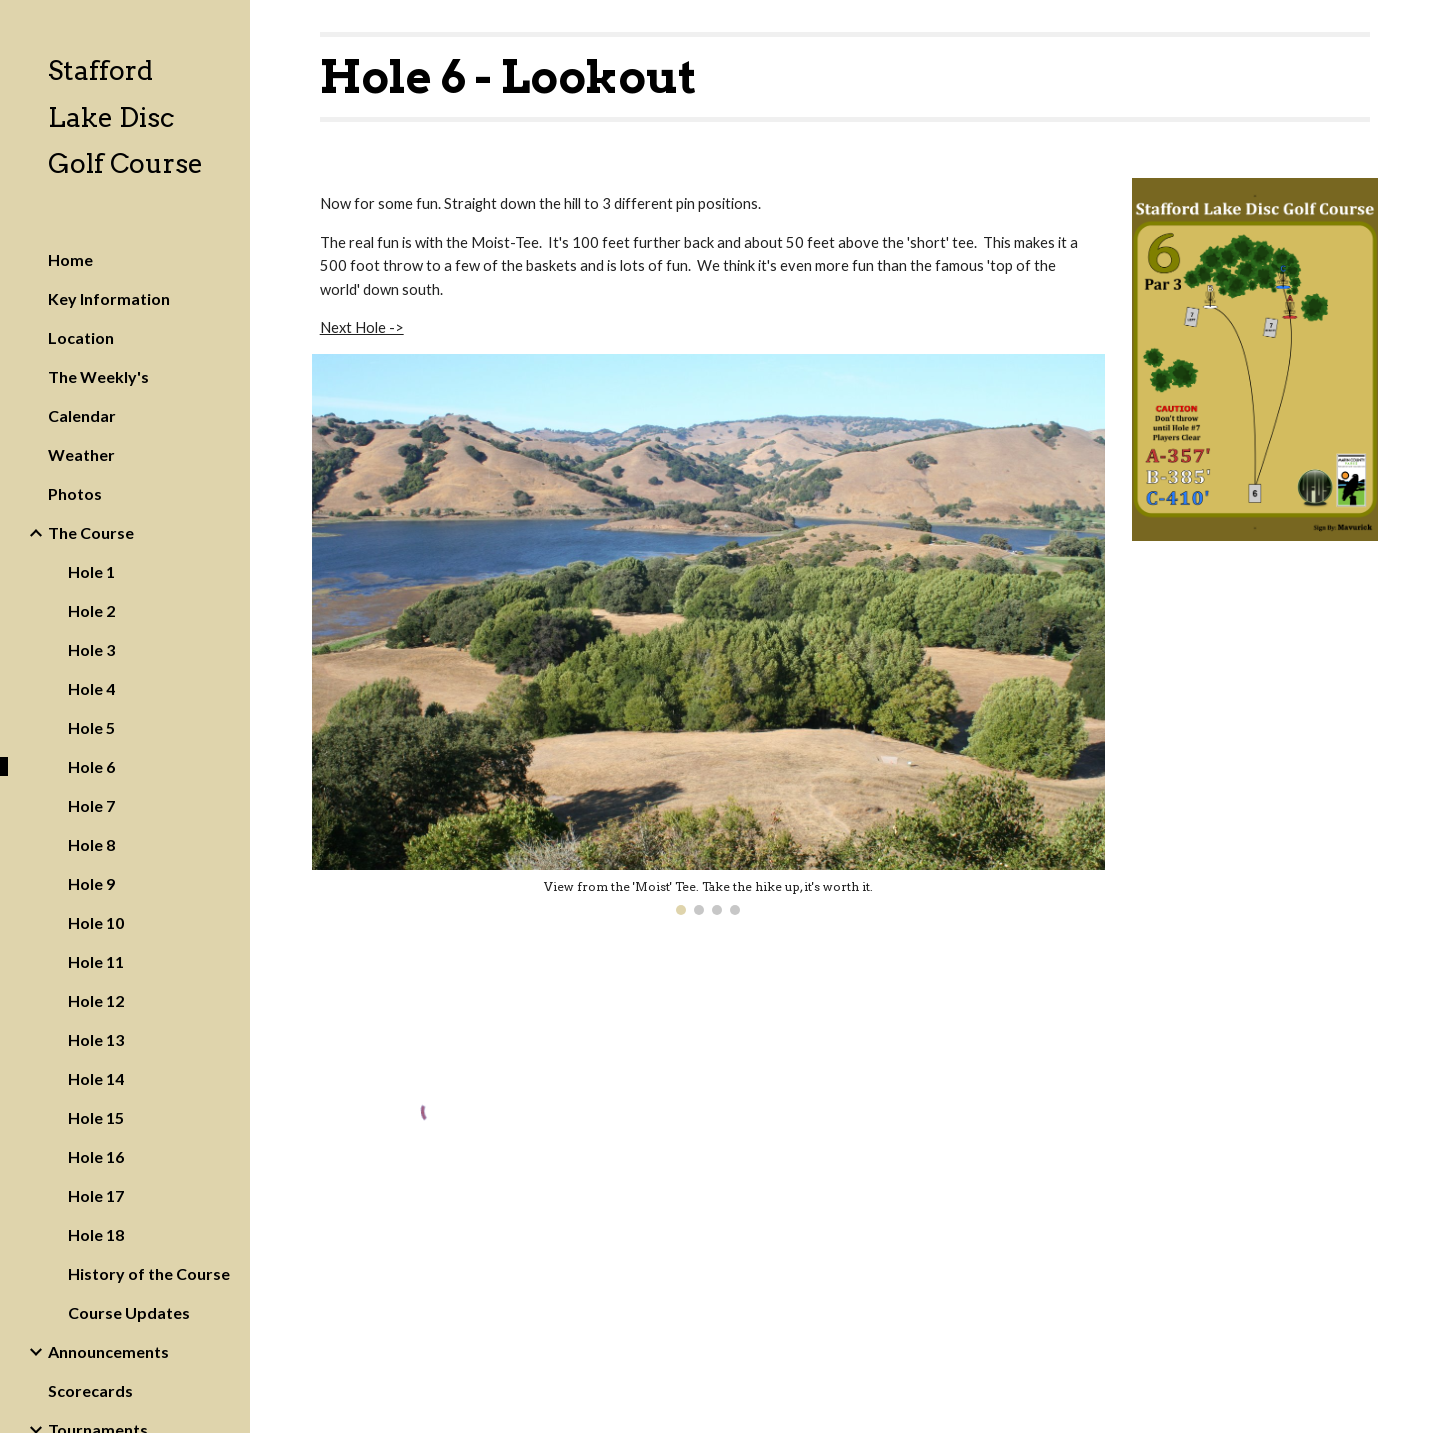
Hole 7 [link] (91, 805)
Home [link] (70, 259)
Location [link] (81, 337)
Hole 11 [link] (96, 961)
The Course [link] (91, 532)
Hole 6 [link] (91, 766)
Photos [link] (75, 493)
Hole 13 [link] (96, 1039)
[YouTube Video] (981, 1186)
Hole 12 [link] (96, 1000)
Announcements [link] (108, 1351)
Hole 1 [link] (91, 571)
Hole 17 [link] (96, 1195)
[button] (1416, 28)
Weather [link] (81, 454)
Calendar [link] (82, 415)
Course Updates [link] (129, 1312)
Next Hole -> (362, 327)
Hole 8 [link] (91, 844)
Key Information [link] (109, 298)
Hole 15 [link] (96, 1117)
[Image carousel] (708, 634)
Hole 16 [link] (96, 1156)
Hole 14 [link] (96, 1078)
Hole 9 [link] (91, 883)
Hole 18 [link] (96, 1234)
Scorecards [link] (90, 1390)
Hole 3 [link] (91, 649)
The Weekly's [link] (98, 376)
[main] (845, 77)
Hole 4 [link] (91, 688)
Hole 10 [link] (96, 922)
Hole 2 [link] (91, 610)
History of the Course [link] (149, 1273)
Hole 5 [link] (91, 727)
